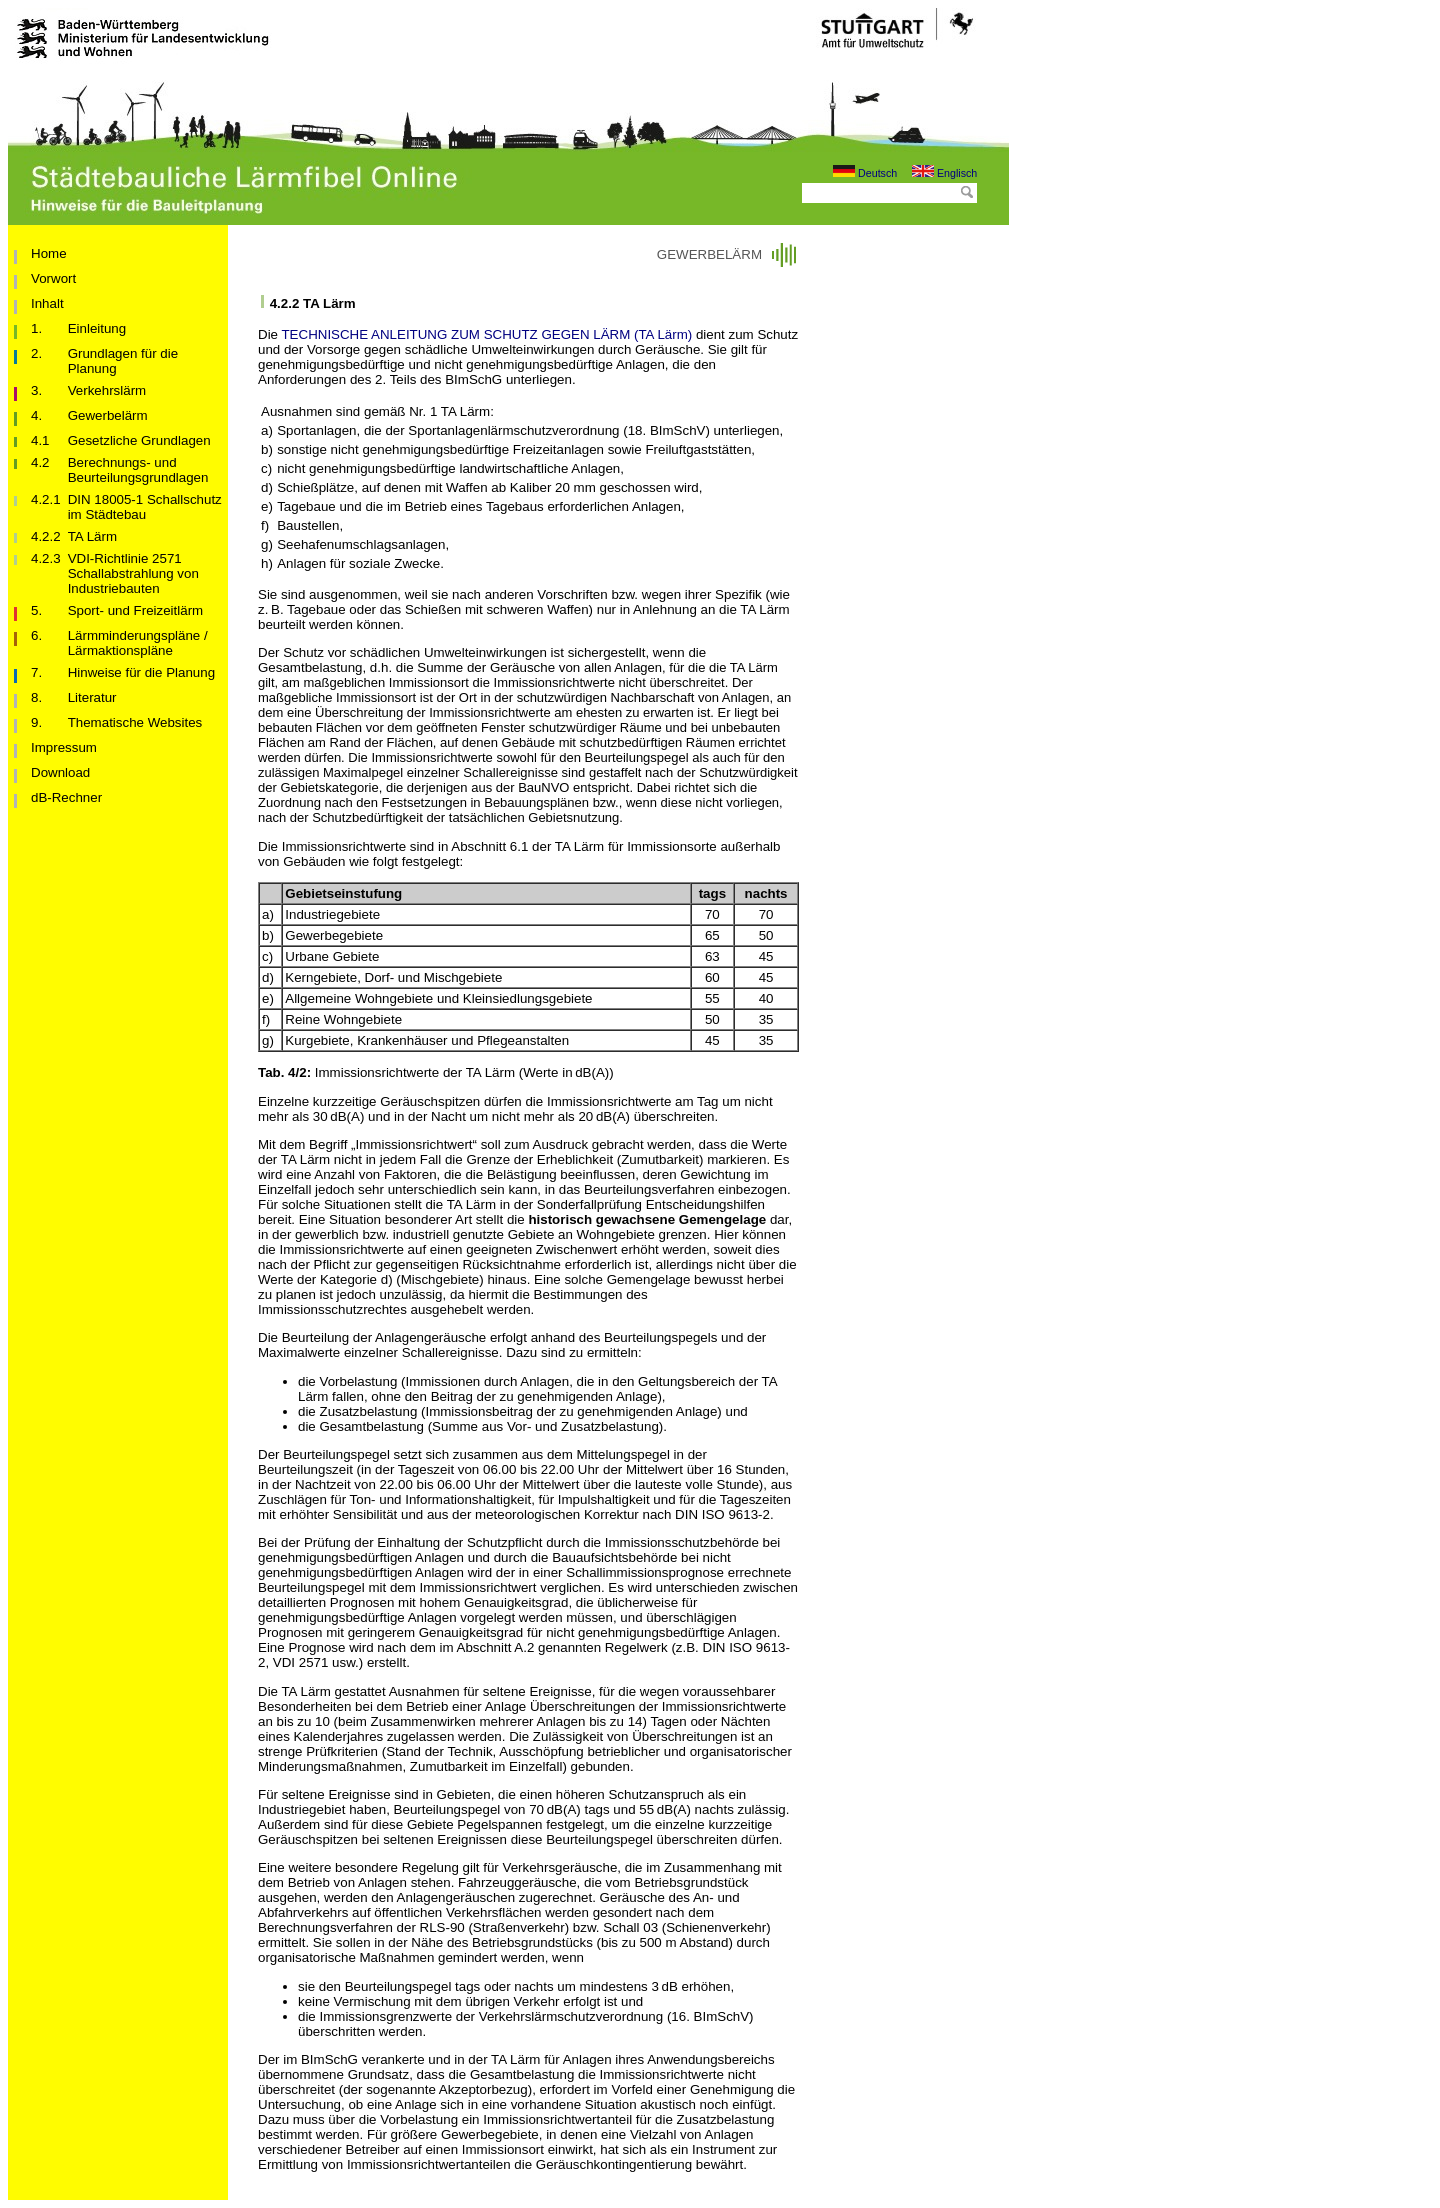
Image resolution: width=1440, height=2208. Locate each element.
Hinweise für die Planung (141, 672)
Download (60, 772)
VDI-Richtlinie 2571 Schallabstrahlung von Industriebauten (133, 573)
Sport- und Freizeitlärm (136, 610)
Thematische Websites (135, 722)
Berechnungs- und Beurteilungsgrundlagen (138, 470)
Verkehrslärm (107, 390)
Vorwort (53, 278)
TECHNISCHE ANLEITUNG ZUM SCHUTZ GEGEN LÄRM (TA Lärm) (486, 334)
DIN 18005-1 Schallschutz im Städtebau (145, 507)
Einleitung (97, 328)
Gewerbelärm (108, 415)
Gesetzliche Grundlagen (139, 440)
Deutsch (865, 173)
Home (49, 253)
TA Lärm (92, 536)
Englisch (944, 173)
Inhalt (47, 303)
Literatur (92, 697)
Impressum (64, 747)
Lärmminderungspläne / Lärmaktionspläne (138, 643)
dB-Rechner (66, 797)
